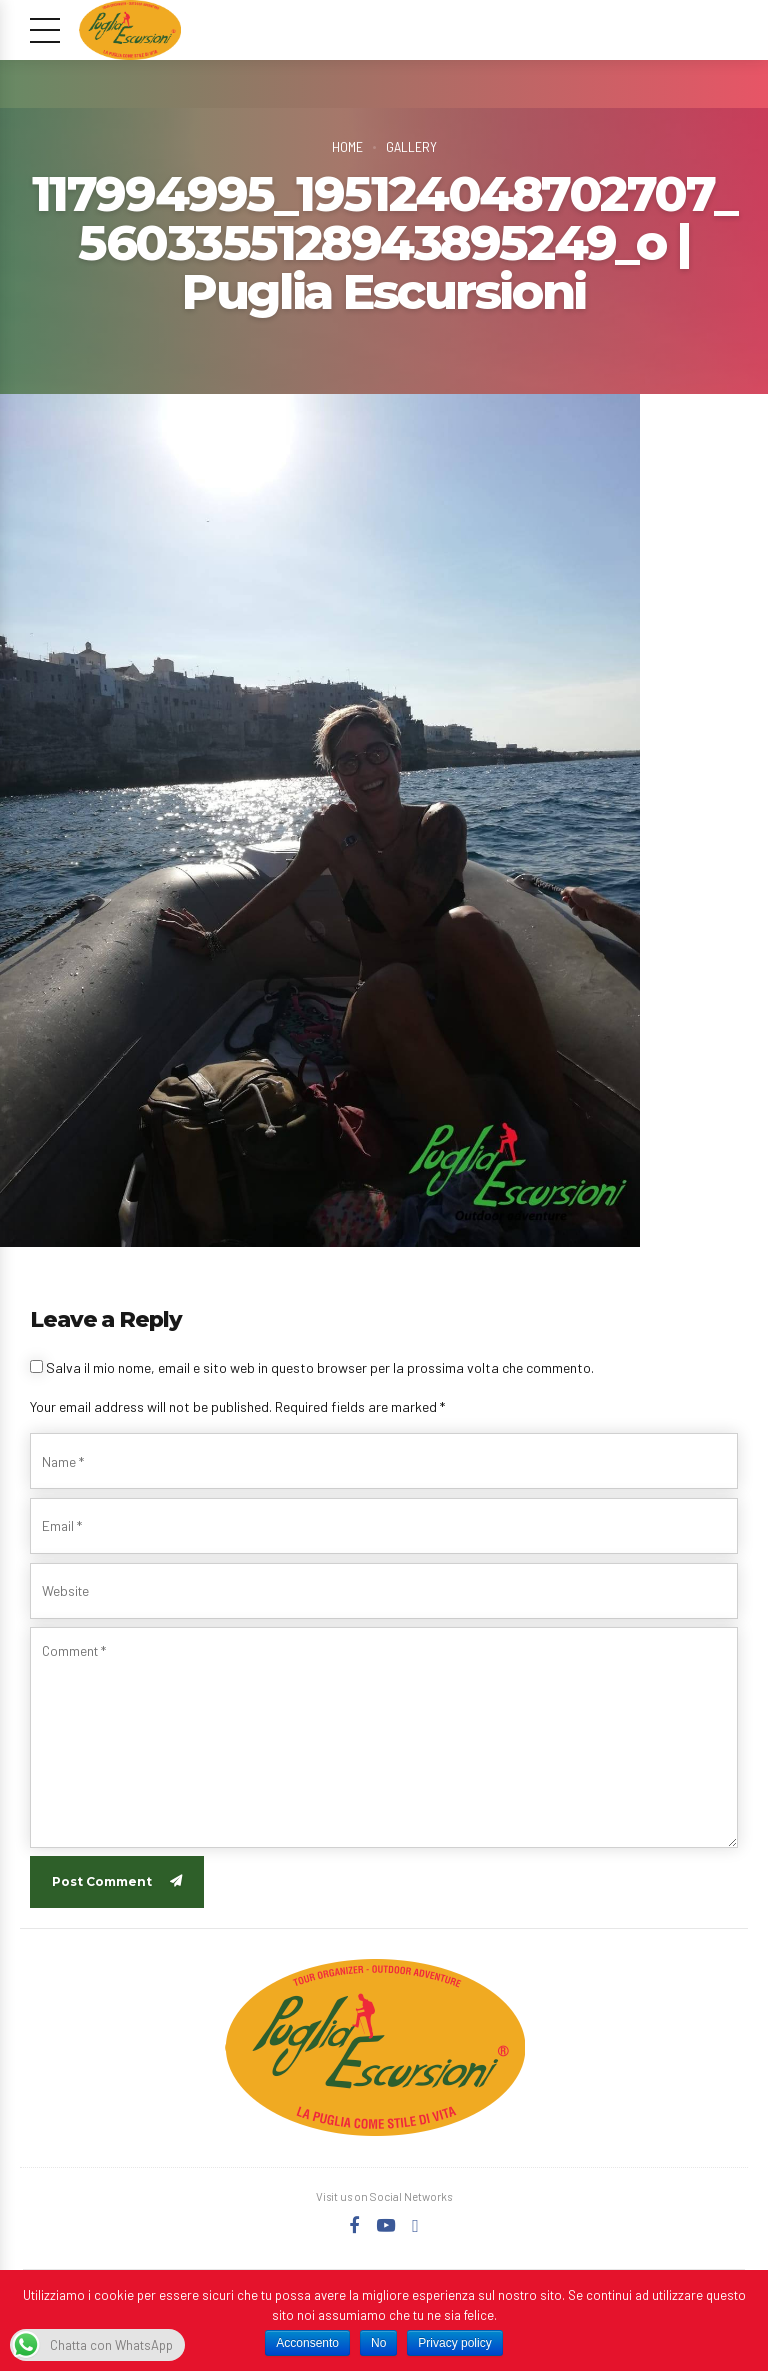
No (378, 2343)
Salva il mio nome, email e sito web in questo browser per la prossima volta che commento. (320, 1367)
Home (347, 146)
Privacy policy (454, 2343)
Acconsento (307, 2343)
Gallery (411, 146)
